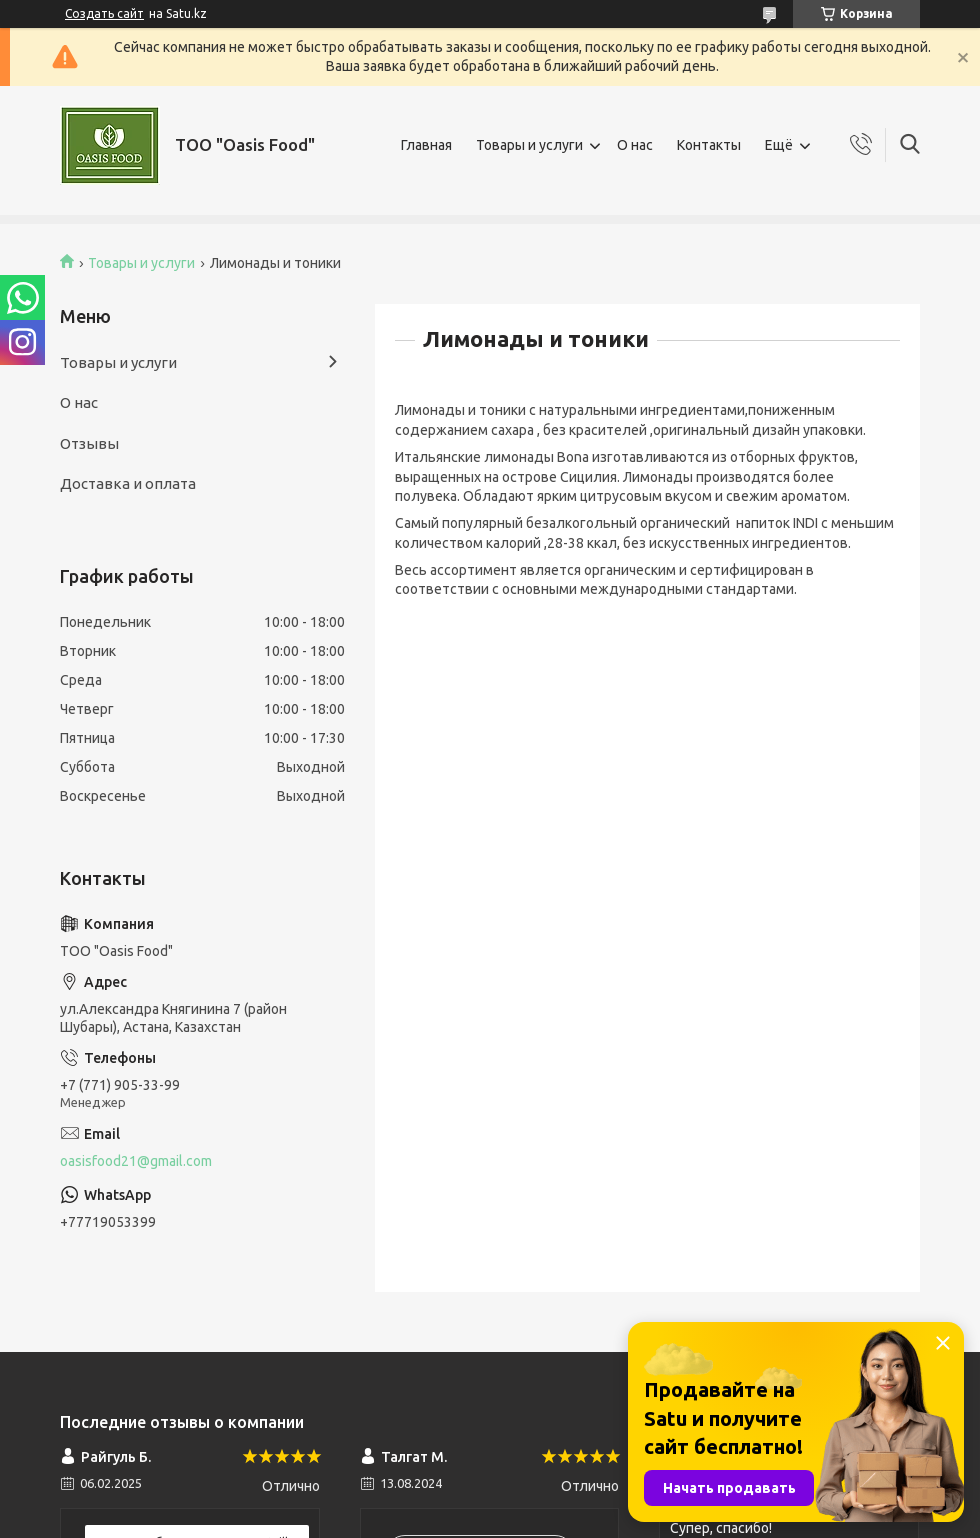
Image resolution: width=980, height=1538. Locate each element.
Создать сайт (104, 13)
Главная (426, 145)
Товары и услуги (529, 145)
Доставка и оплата (128, 483)
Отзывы (89, 443)
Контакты (709, 145)
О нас (635, 145)
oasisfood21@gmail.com (136, 1161)
